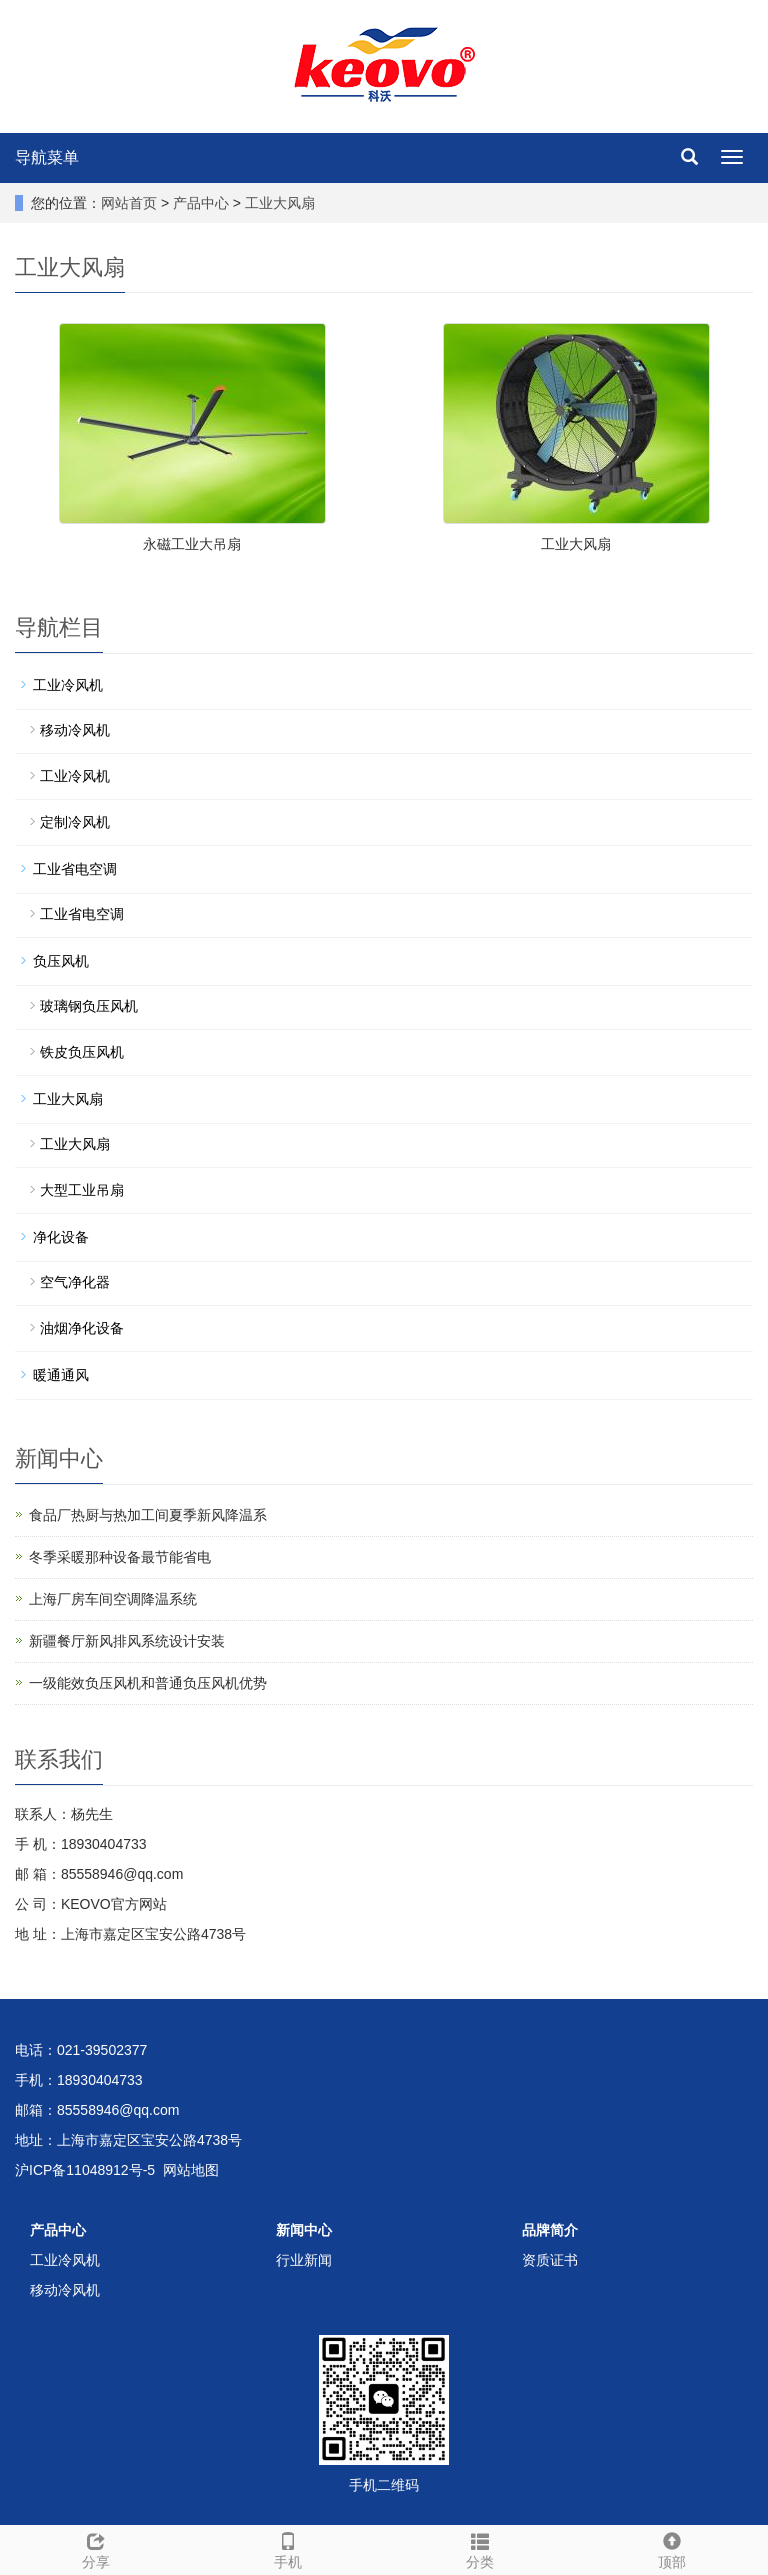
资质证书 (550, 2260)
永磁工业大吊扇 (192, 544)
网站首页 (129, 203)
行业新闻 (304, 2260)
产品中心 (203, 203)
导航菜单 (47, 157)
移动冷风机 (75, 730)
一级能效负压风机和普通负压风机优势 (148, 1683)
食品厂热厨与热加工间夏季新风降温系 (148, 1515)
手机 (288, 2548)
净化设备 (61, 1237)
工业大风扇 (278, 203)
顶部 (672, 2548)
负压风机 (61, 961)
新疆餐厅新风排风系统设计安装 (127, 1641)
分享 (96, 2548)
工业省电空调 (75, 869)
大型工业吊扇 (82, 1190)
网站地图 (191, 2170)
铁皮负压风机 (82, 1052)
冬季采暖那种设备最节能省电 (120, 1557)
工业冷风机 (68, 685)
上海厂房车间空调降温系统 (113, 1599)
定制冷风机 (75, 822)
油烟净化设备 (82, 1328)
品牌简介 (550, 2230)
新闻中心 (304, 2230)
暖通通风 (61, 1375)
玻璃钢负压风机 (89, 1006)
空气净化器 (75, 1282)
